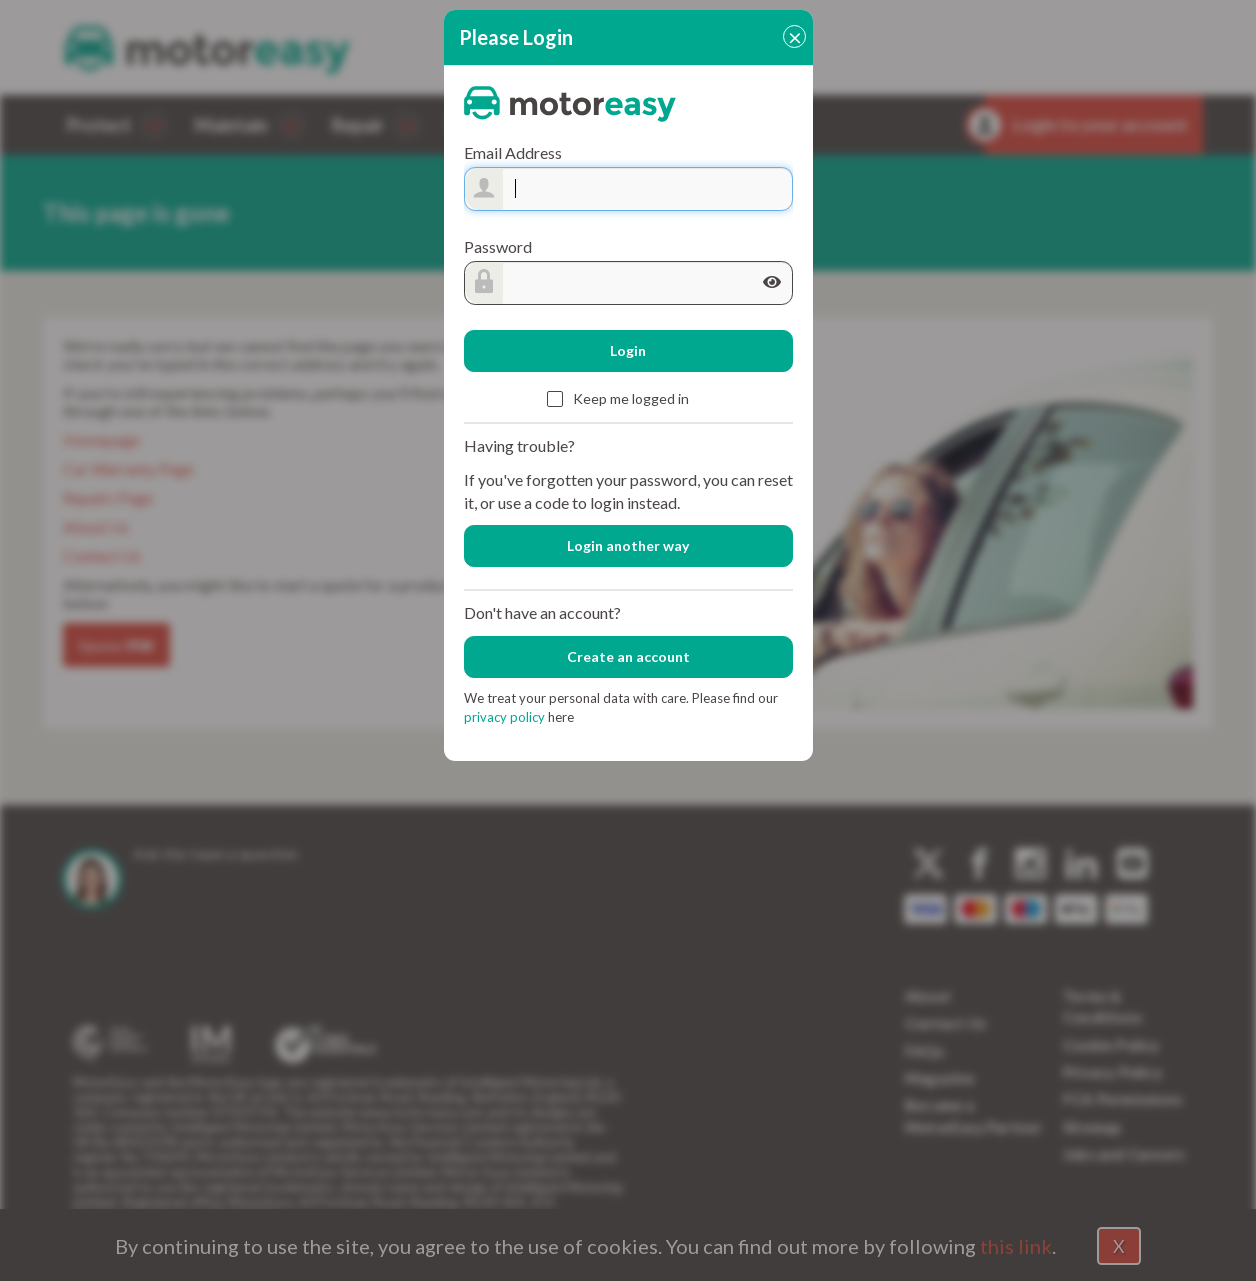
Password (498, 246)
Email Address (513, 152)
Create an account (628, 656)
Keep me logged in (618, 400)
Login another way (628, 545)
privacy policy (506, 717)
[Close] (794, 36)
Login (628, 350)
